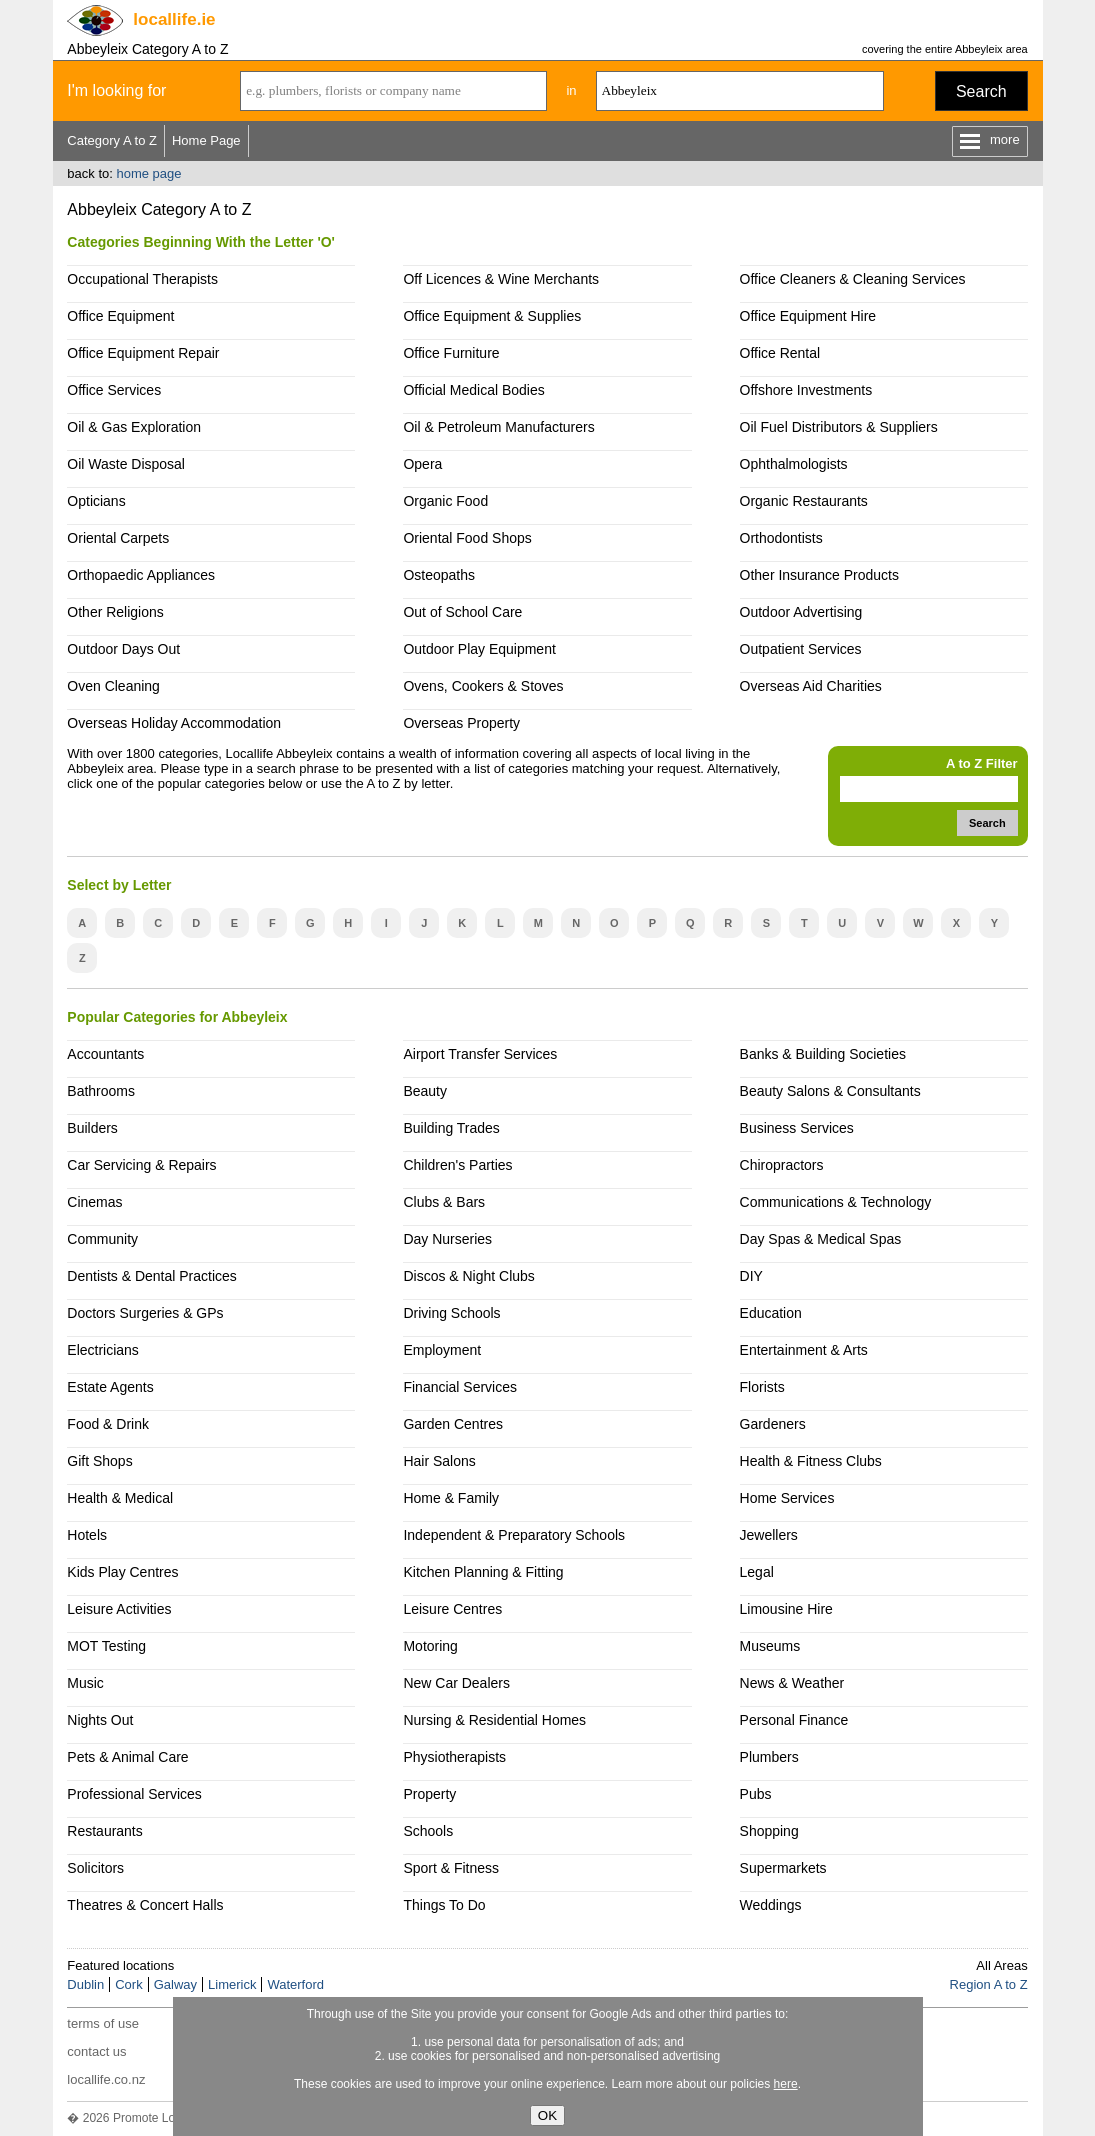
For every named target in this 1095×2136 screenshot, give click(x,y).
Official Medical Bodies (473, 390)
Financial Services (459, 1387)
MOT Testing (106, 1646)
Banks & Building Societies (823, 1054)
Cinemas (94, 1202)
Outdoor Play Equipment (479, 649)
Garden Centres (453, 1424)
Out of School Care (462, 612)
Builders (92, 1128)
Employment (442, 1350)
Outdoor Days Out (123, 649)
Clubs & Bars (444, 1202)
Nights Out (100, 1720)
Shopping (769, 1831)
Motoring (430, 1646)
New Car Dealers (456, 1683)
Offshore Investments (806, 390)
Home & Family (451, 1498)
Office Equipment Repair (143, 353)
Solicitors (95, 1868)
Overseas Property (461, 723)
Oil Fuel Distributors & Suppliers (839, 427)
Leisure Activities (119, 1609)
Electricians (103, 1350)
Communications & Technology (836, 1202)
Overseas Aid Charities (811, 686)
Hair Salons (439, 1461)
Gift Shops (99, 1461)
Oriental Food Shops (467, 538)
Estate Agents (110, 1387)
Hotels (87, 1535)
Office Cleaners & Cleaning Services (853, 279)
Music (85, 1683)
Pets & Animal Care (127, 1757)
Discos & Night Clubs (468, 1276)
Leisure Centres (452, 1609)
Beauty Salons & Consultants (830, 1091)
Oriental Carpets (118, 538)
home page (148, 173)
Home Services (787, 1498)
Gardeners (773, 1424)
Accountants (105, 1054)
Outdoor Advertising (801, 612)
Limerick (232, 1984)
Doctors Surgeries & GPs (145, 1313)
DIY (751, 1276)
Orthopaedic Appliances (141, 575)
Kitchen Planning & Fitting (483, 1572)
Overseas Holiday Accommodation (174, 723)
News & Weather (792, 1683)
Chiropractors (782, 1165)
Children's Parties (457, 1165)
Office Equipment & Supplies (492, 316)
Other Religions (115, 612)
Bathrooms (101, 1091)
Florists (762, 1387)
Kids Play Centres (122, 1572)
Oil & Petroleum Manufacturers (498, 427)
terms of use (103, 2023)
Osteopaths (439, 575)
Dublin (85, 1984)
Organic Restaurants (804, 501)
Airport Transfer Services (480, 1054)
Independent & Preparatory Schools (514, 1535)
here (786, 2084)
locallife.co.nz (106, 2079)
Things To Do (444, 1905)
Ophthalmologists (794, 464)
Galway (175, 1984)
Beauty (425, 1091)
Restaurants (104, 1831)
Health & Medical (120, 1498)
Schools (428, 1831)
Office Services (114, 390)
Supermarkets (783, 1868)
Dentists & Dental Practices (151, 1276)
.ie (174, 19)
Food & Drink (108, 1424)
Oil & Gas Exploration (134, 427)
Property (429, 1794)
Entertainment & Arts (804, 1350)
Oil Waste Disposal (126, 464)
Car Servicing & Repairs (141, 1165)
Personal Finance (794, 1720)
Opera (422, 464)
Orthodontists (781, 538)
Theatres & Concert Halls (145, 1905)
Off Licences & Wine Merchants (501, 279)
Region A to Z (989, 1984)
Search (981, 91)
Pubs (756, 1794)
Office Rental (780, 353)
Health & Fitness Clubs (811, 1461)
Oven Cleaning (113, 686)
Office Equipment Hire (808, 316)
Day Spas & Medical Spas (821, 1239)
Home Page (206, 140)
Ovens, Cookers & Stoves (483, 686)
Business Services (797, 1128)
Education (771, 1313)
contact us (96, 2051)
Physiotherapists (454, 1757)
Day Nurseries (447, 1239)
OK (547, 2115)
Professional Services (134, 1794)
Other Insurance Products (819, 575)
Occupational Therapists (142, 279)
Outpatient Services (801, 649)
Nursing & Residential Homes (494, 1720)
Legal (757, 1572)
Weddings (771, 1905)
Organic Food (445, 501)
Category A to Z (112, 140)
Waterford (295, 1984)
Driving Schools (451, 1313)
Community (102, 1239)
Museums (770, 1646)
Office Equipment (120, 316)
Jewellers (769, 1535)
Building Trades (451, 1128)
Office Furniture (451, 353)
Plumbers (769, 1757)
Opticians (96, 501)
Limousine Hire (786, 1609)
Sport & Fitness (451, 1868)
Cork (128, 1984)
